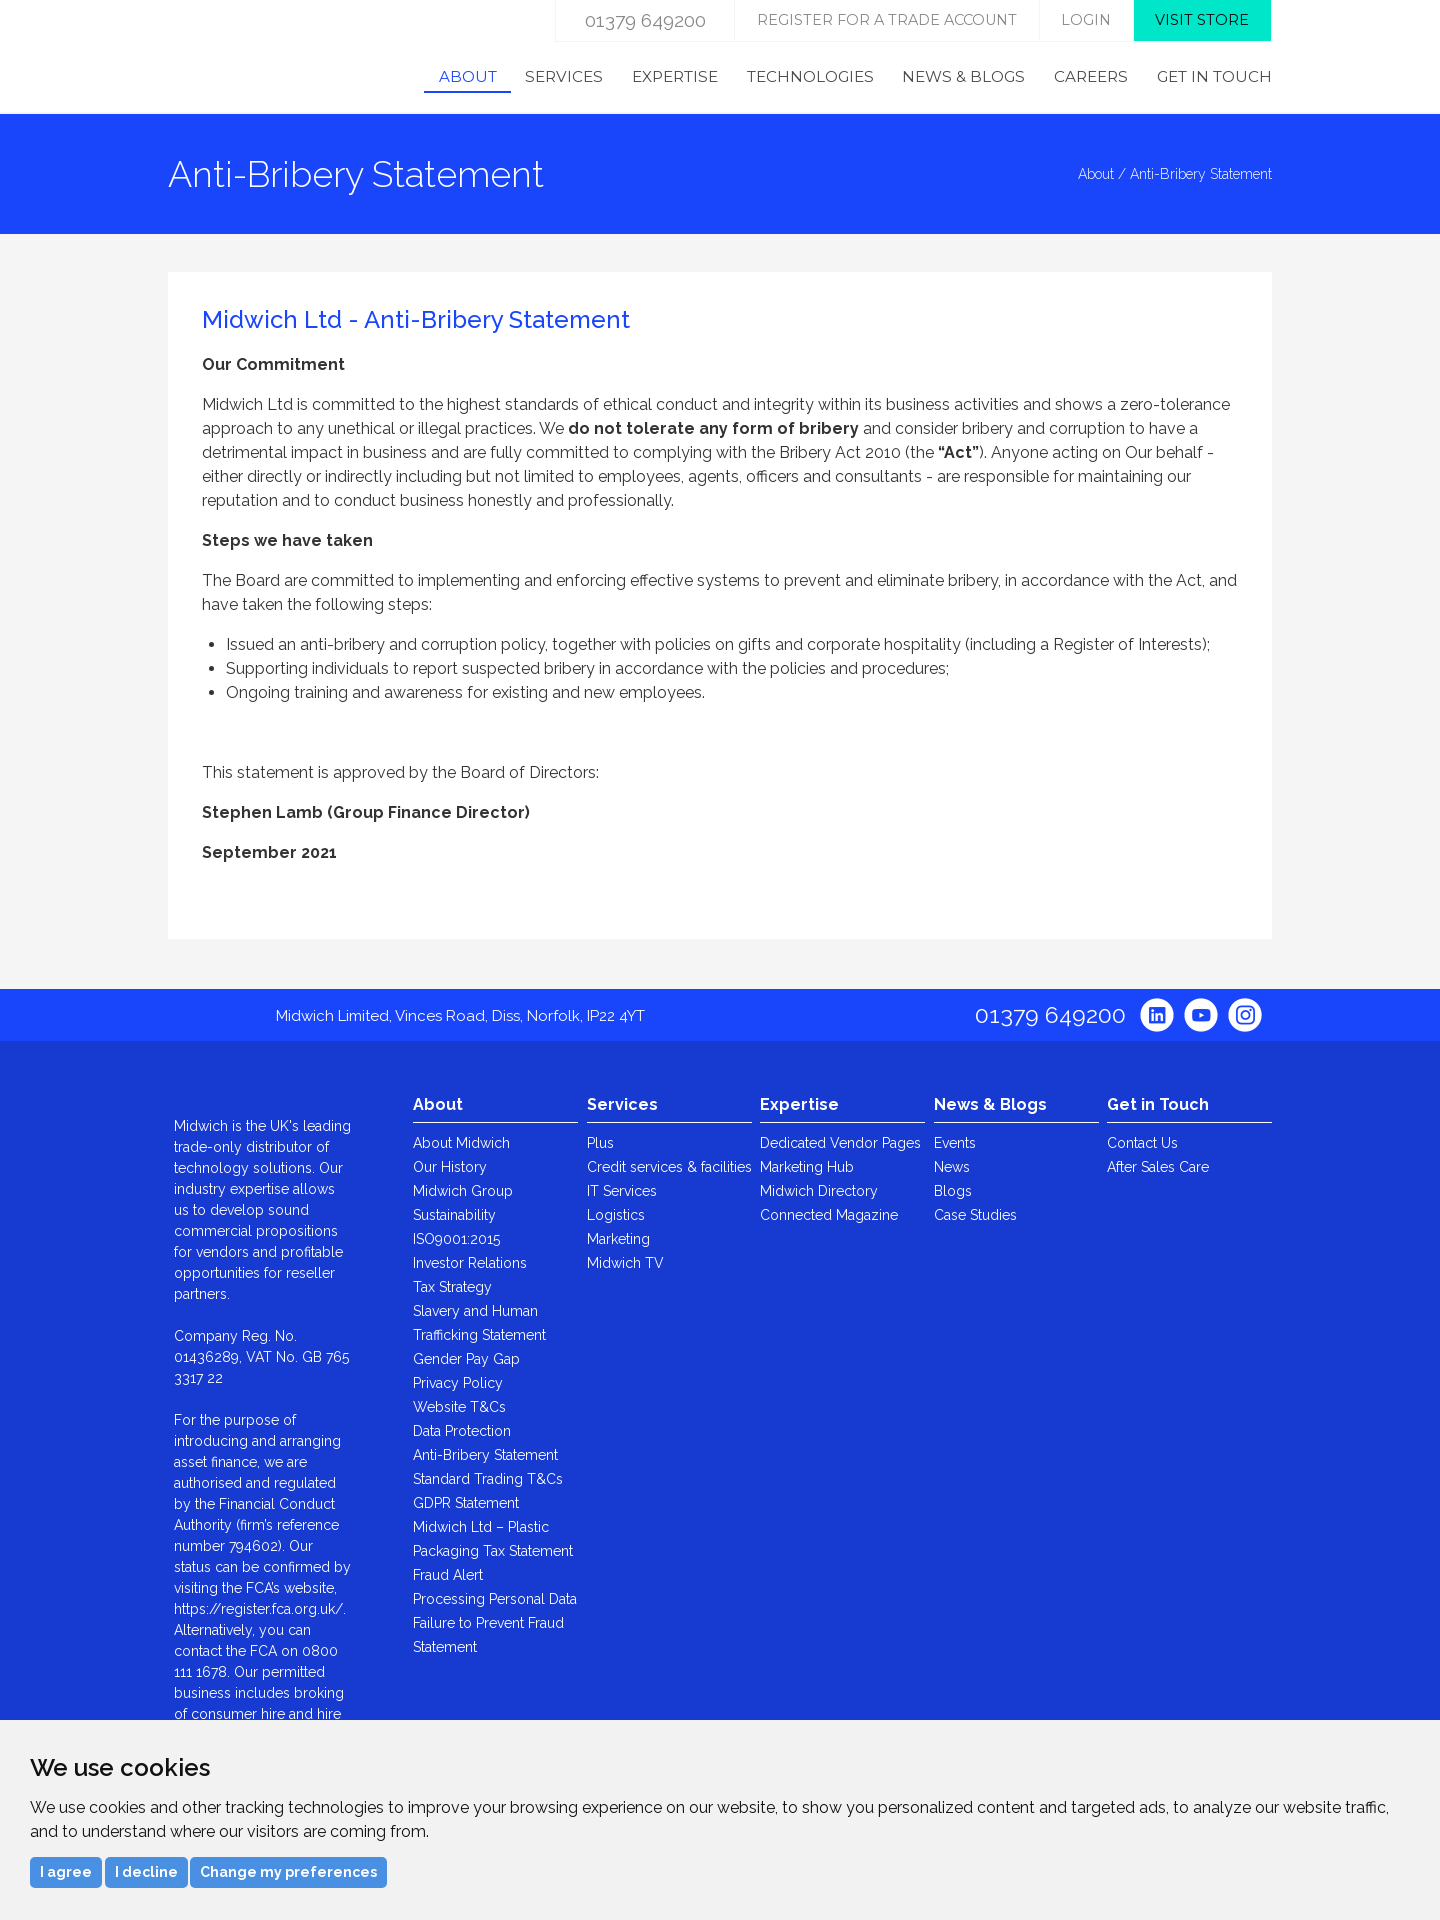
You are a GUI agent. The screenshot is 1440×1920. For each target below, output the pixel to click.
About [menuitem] (468, 76)
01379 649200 (645, 20)
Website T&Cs (459, 1407)
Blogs (953, 1191)
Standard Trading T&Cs (488, 1479)
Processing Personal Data (495, 1599)
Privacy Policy (458, 1383)
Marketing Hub (807, 1167)
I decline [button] (146, 1872)
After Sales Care (1158, 1167)
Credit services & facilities (669, 1167)
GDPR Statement (466, 1503)
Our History (450, 1167)
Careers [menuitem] (1091, 76)
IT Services (622, 1191)
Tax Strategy (452, 1287)
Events (955, 1143)
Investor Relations (470, 1263)
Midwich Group (463, 1191)
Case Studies (975, 1215)
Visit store (1202, 20)
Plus (600, 1143)
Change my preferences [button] (288, 1872)
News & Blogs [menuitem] (963, 76)
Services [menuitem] (564, 76)
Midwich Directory (819, 1191)
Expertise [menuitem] (675, 76)
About (1096, 174)
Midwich (250, 57)
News (952, 1167)
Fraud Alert (448, 1575)
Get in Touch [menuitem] (1214, 76)
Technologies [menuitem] (810, 76)
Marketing (618, 1239)
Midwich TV (625, 1263)
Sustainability (454, 1215)
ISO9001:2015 (456, 1239)
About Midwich (461, 1143)
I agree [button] (66, 1872)
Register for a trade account (887, 20)
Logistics (616, 1215)
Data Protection (462, 1431)
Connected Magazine (829, 1215)
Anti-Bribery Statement (485, 1455)
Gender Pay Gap (466, 1359)
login (1086, 20)
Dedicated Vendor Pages (840, 1143)
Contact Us (1142, 1143)
